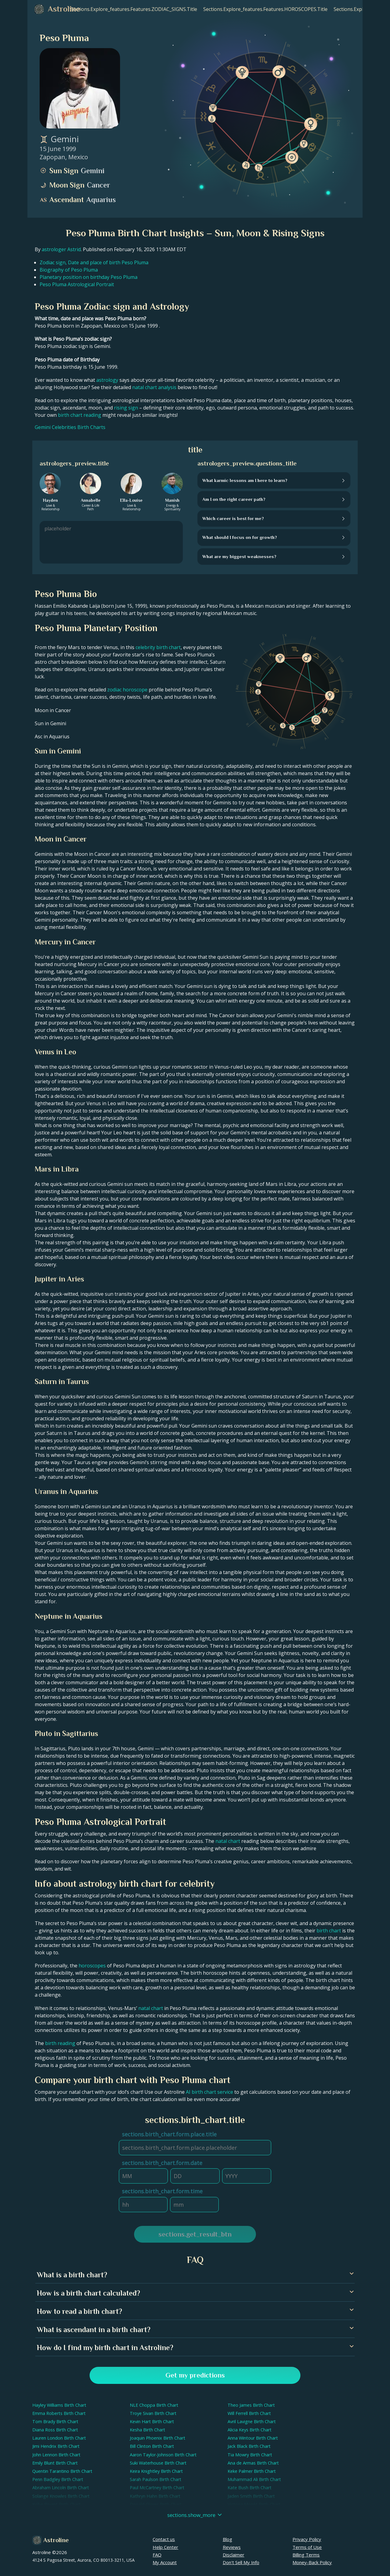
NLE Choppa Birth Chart (154, 2405)
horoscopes (92, 1965)
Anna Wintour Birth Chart (253, 2438)
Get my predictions (195, 2375)
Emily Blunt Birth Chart (55, 2463)
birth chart (329, 1930)
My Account (165, 2562)
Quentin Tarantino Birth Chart (62, 2471)
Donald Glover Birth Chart (156, 2504)
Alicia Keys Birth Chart (249, 2430)
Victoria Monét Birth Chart (254, 2504)
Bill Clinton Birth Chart (152, 2446)
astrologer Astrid (61, 249)
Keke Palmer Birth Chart (252, 2471)
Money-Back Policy (312, 2562)
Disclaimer (233, 2555)
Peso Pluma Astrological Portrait (77, 284)
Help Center (165, 2547)
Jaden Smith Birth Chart (251, 2496)
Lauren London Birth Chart (59, 2438)
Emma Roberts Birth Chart (59, 2413)
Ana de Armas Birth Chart (253, 2463)
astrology (107, 380)
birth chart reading (79, 415)
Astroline (56, 2540)
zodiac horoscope (127, 689)
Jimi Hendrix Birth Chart (56, 2446)
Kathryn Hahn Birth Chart (155, 2496)
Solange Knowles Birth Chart (61, 2496)
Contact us (164, 2539)
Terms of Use (307, 2547)
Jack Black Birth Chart (249, 2446)
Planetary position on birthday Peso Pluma (88, 277)
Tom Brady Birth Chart (55, 2421)
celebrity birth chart (158, 647)
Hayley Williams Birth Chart (59, 2405)
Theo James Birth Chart (251, 2405)
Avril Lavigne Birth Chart (252, 2421)
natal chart (227, 1841)
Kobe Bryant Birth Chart (56, 2504)
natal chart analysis (154, 387)
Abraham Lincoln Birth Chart (60, 2487)
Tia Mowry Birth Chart (250, 2455)
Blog (227, 2539)
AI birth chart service (209, 2092)
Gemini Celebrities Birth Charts (70, 427)
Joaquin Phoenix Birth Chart (157, 2438)
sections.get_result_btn (195, 2234)
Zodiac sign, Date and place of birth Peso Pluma (94, 262)
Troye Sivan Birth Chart (153, 2413)
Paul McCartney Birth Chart (157, 2487)
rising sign (126, 407)
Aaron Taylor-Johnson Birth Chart (163, 2455)
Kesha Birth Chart (147, 2430)
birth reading (60, 2043)
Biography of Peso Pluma (69, 269)
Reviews (232, 2547)
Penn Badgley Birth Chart (57, 2479)
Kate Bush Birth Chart (249, 2487)
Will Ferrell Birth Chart (249, 2413)
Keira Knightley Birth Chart (156, 2471)
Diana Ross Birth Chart (55, 2430)
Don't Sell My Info (241, 2562)
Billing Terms (306, 2555)
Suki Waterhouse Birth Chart (158, 2463)
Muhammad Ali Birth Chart (254, 2479)
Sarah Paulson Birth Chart (155, 2479)
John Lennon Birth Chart (56, 2455)
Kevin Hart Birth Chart (152, 2421)
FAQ (157, 2555)
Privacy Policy (306, 2539)
